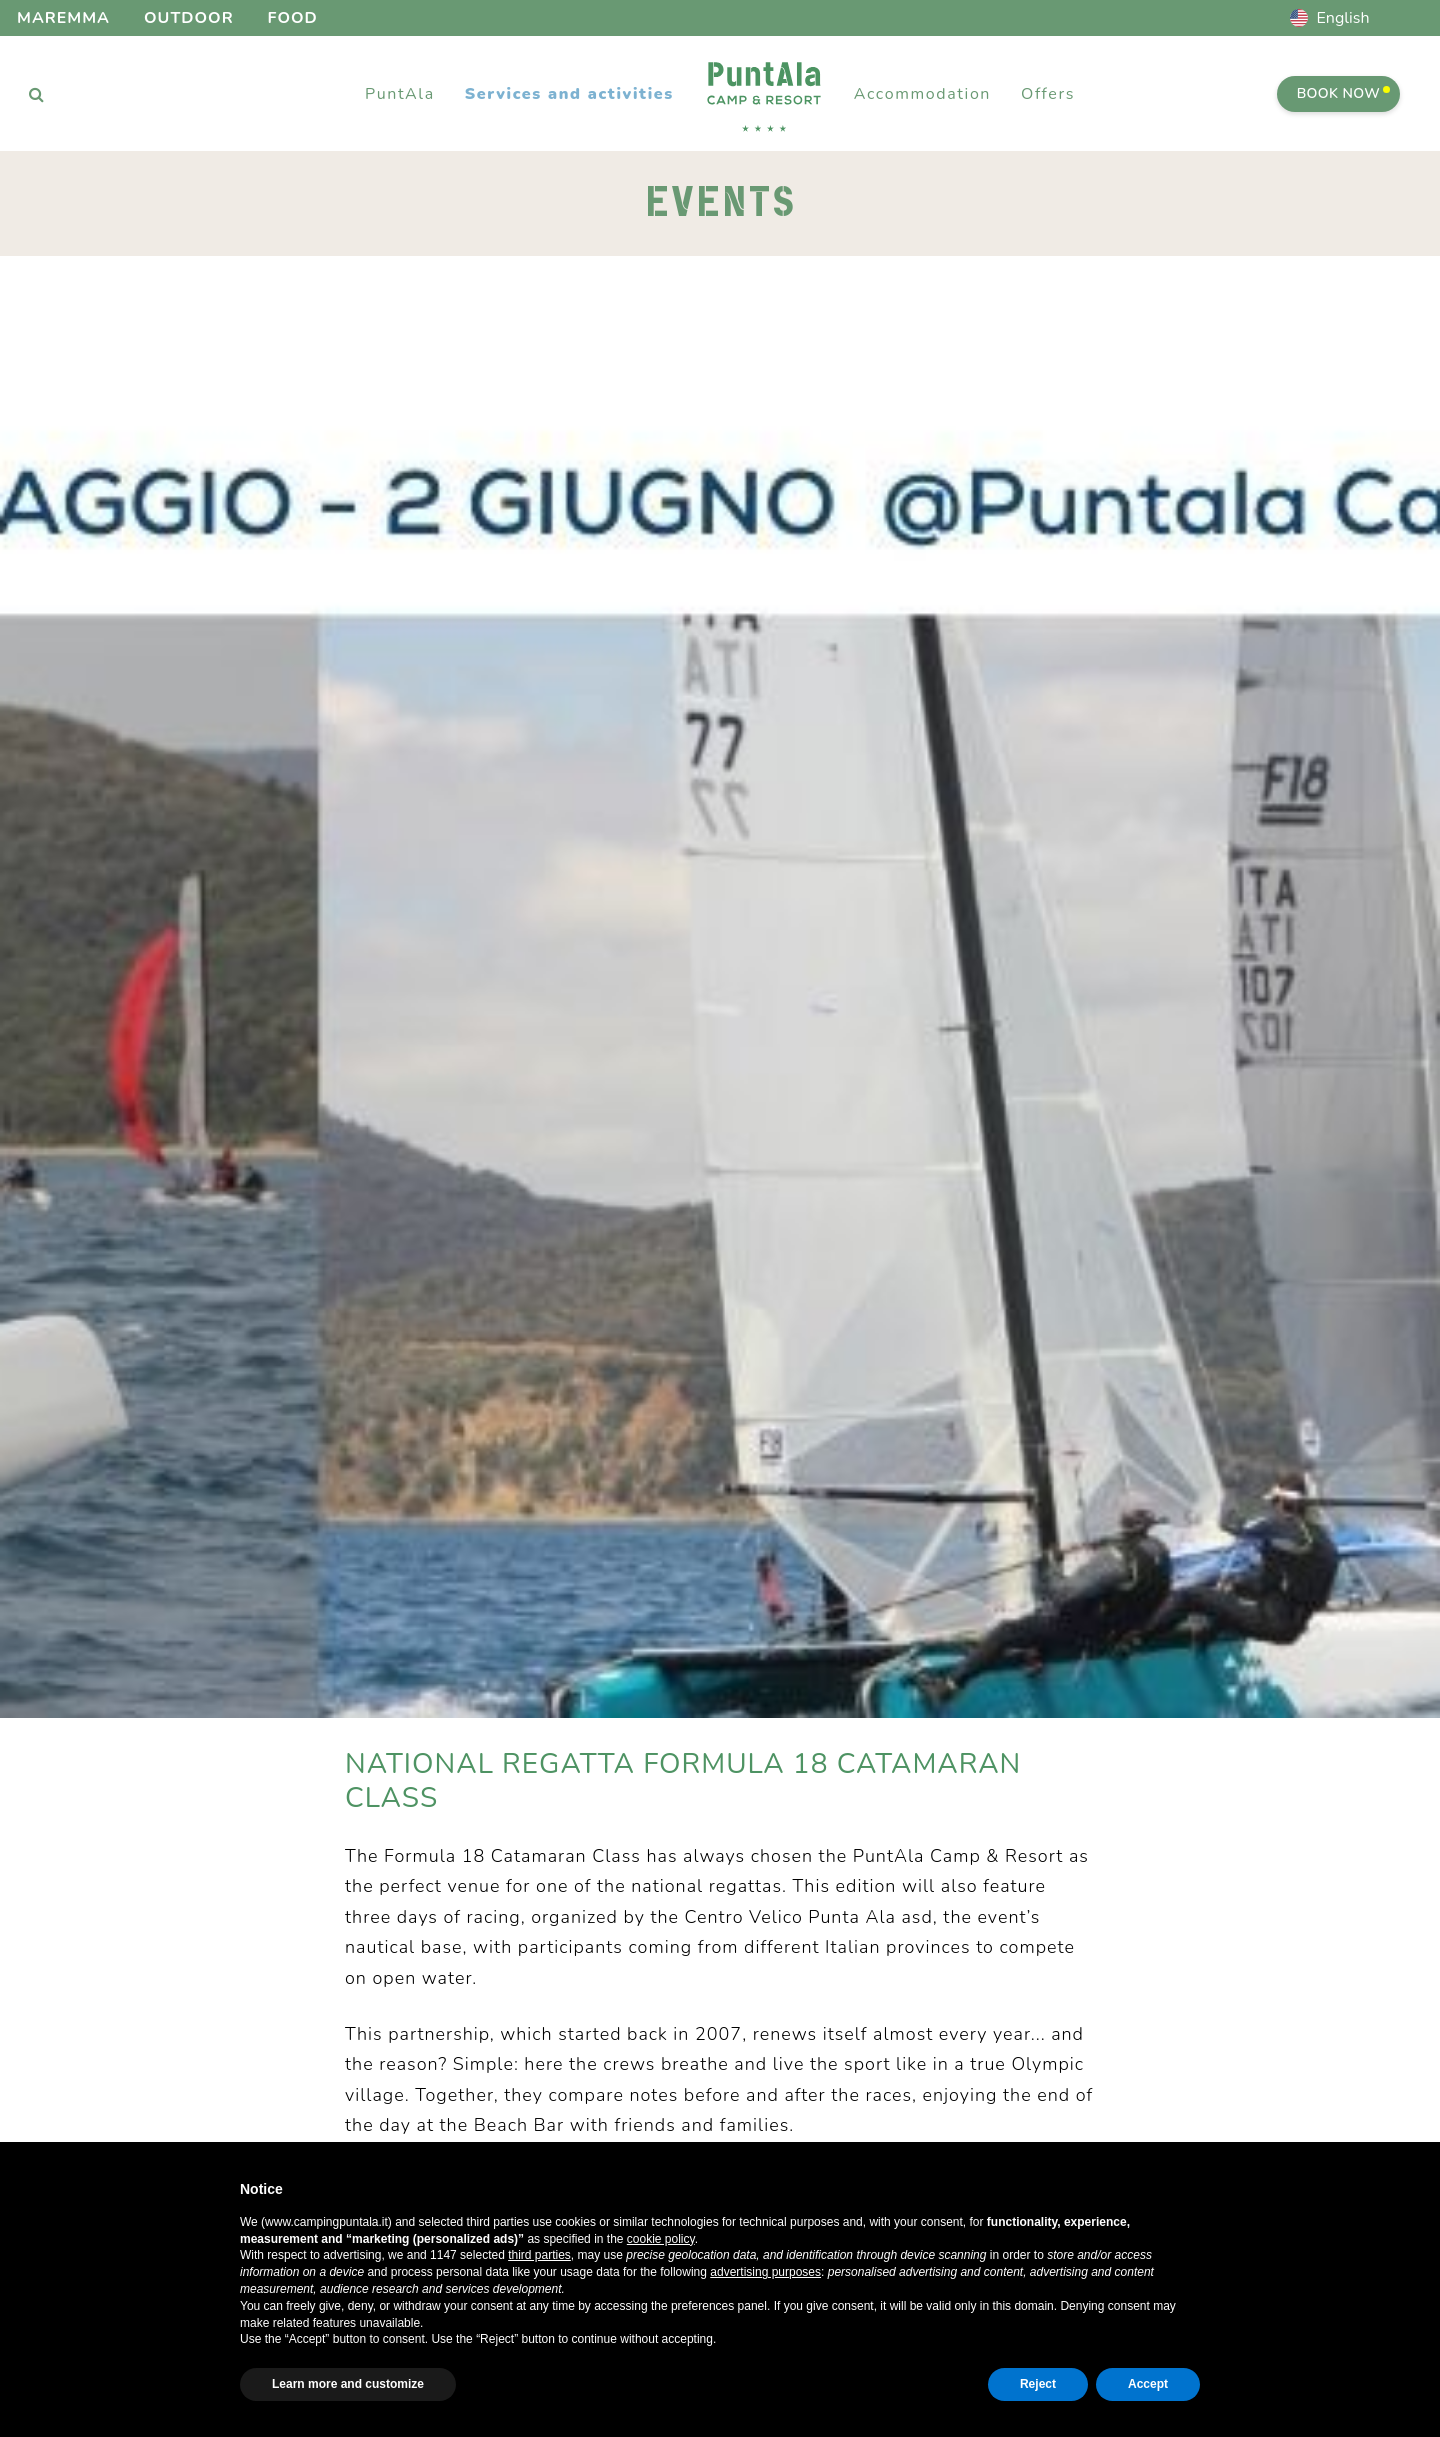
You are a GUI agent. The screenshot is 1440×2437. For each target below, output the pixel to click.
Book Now (1343, 93)
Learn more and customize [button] (348, 2384)
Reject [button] (1038, 2384)
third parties (539, 2255)
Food (293, 18)
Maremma (63, 18)
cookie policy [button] (661, 2239)
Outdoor (189, 18)
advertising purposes (765, 2272)
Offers (1048, 94)
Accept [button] (1148, 2384)
